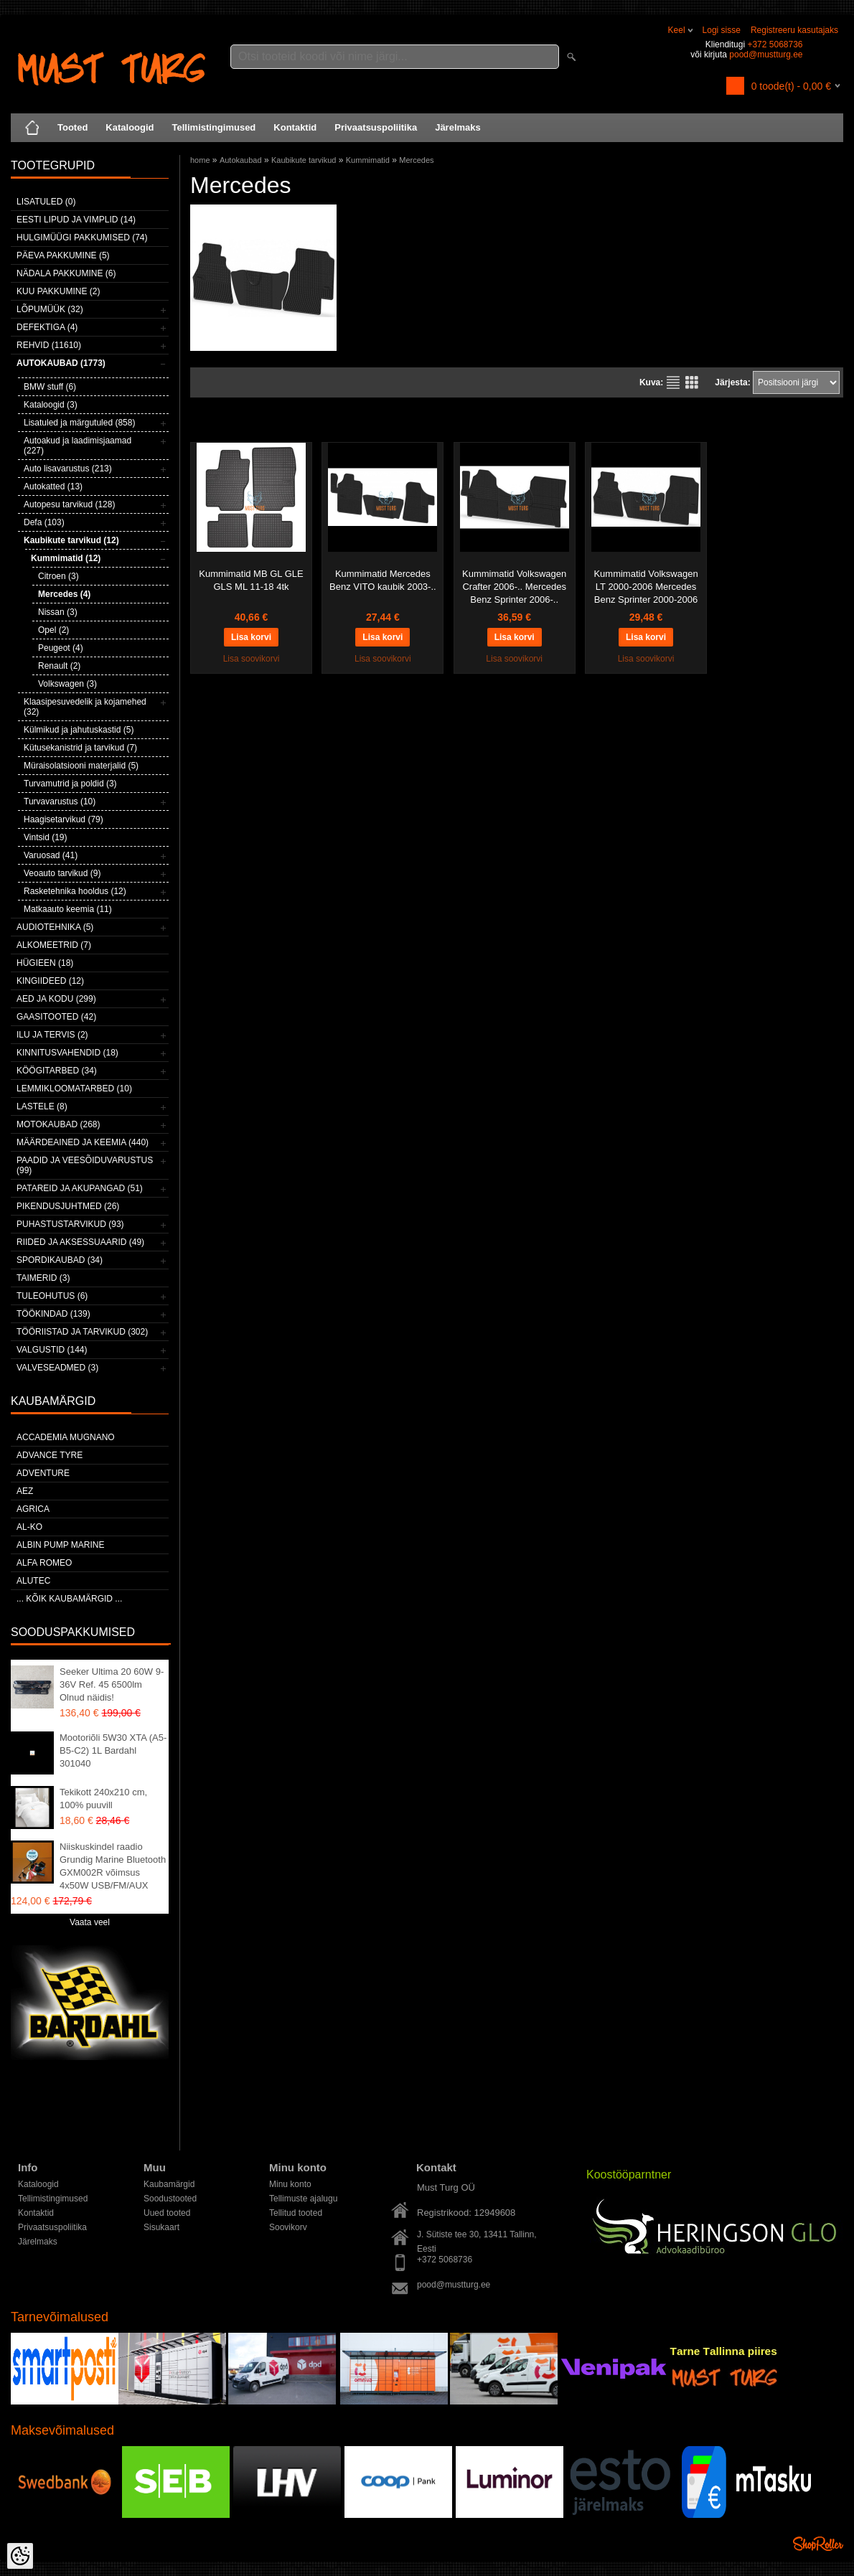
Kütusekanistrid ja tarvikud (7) (80, 748)
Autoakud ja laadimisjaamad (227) (77, 446)
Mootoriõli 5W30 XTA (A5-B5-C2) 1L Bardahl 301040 (113, 1750)
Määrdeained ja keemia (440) (83, 1142)
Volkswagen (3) (67, 684)
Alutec (33, 1581)
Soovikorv (288, 2227)
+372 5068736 (774, 44)
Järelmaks (458, 127)
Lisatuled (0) (46, 202)
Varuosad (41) (51, 855)
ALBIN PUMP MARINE (60, 1545)
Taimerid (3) (43, 1278)
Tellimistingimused (214, 127)
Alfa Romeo (44, 1563)
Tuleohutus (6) (52, 1296)
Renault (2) (59, 666)
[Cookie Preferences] (20, 2556)
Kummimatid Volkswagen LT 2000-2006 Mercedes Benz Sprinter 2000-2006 (645, 586)
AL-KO (29, 1527)
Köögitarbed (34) (57, 1071)
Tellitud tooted (295, 2213)
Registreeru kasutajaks (794, 30)
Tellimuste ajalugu (303, 2199)
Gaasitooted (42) (56, 1017)
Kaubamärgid (169, 2184)
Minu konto (290, 2184)
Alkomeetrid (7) (54, 945)
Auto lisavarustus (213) (68, 469)
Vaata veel (90, 1922)
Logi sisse (722, 30)
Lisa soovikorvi (251, 659)
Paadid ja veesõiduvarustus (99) (85, 1165)
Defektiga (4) (47, 327)
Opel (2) (53, 630)
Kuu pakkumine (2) (58, 291)
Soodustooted (170, 2199)
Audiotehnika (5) (55, 927)
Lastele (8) (42, 1106)
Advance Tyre (50, 1455)
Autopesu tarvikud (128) (69, 504)
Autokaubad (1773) (61, 363)
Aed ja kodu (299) (56, 999)
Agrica (33, 1509)
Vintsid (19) (45, 837)
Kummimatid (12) (65, 558)
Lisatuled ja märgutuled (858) (79, 423)
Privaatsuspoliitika (375, 127)
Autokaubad (241, 160)
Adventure (43, 1473)
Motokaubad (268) (58, 1124)
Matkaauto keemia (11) (68, 909)
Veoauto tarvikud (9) (62, 873)
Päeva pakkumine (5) (63, 255)
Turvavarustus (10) (59, 801)
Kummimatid (368, 160)
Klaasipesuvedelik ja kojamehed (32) (85, 707)
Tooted (72, 127)
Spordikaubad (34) (60, 1260)
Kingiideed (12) (50, 981)
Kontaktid (294, 127)
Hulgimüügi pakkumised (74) (82, 237)
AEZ (25, 1491)
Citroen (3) (58, 576)
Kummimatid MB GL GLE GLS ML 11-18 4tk (251, 580)
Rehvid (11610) (49, 345)
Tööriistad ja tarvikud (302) (82, 1332)
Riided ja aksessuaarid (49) (80, 1242)
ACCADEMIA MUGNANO (66, 1437)
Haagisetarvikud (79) (63, 819)
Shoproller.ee (818, 2544)
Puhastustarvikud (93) (70, 1224)
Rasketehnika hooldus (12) (75, 891)
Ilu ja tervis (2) (52, 1035)
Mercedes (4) (64, 594)
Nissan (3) (58, 612)
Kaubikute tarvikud (304, 160)
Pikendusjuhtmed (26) (68, 1206)
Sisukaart (161, 2227)
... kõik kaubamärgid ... (69, 1599)
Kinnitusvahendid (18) (67, 1053)
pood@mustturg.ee (765, 55)
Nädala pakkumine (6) (66, 273)
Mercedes (416, 160)
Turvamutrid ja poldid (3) (70, 784)
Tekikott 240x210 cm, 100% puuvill (103, 1798)
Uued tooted (167, 2213)
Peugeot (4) (60, 648)
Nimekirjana (673, 382)
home (200, 160)
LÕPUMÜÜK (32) (50, 309)
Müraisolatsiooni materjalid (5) (81, 766)
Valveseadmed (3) (57, 1368)
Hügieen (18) (45, 963)
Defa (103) (44, 522)
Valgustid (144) (52, 1350)
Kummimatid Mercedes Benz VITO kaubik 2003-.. (382, 580)
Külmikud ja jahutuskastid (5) (78, 730)
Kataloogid (129, 127)
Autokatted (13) (53, 486)
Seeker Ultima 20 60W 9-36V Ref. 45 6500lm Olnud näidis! (112, 1684)
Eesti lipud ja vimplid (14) (76, 220)
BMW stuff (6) (50, 387)
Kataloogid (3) (51, 405)
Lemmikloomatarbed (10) (74, 1088)
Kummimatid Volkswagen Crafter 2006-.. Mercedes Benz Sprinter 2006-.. (514, 586)
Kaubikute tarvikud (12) (71, 540)
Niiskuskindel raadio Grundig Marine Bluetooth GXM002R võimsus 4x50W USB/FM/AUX (113, 1866)
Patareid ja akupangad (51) (80, 1188)
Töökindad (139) (53, 1314)
